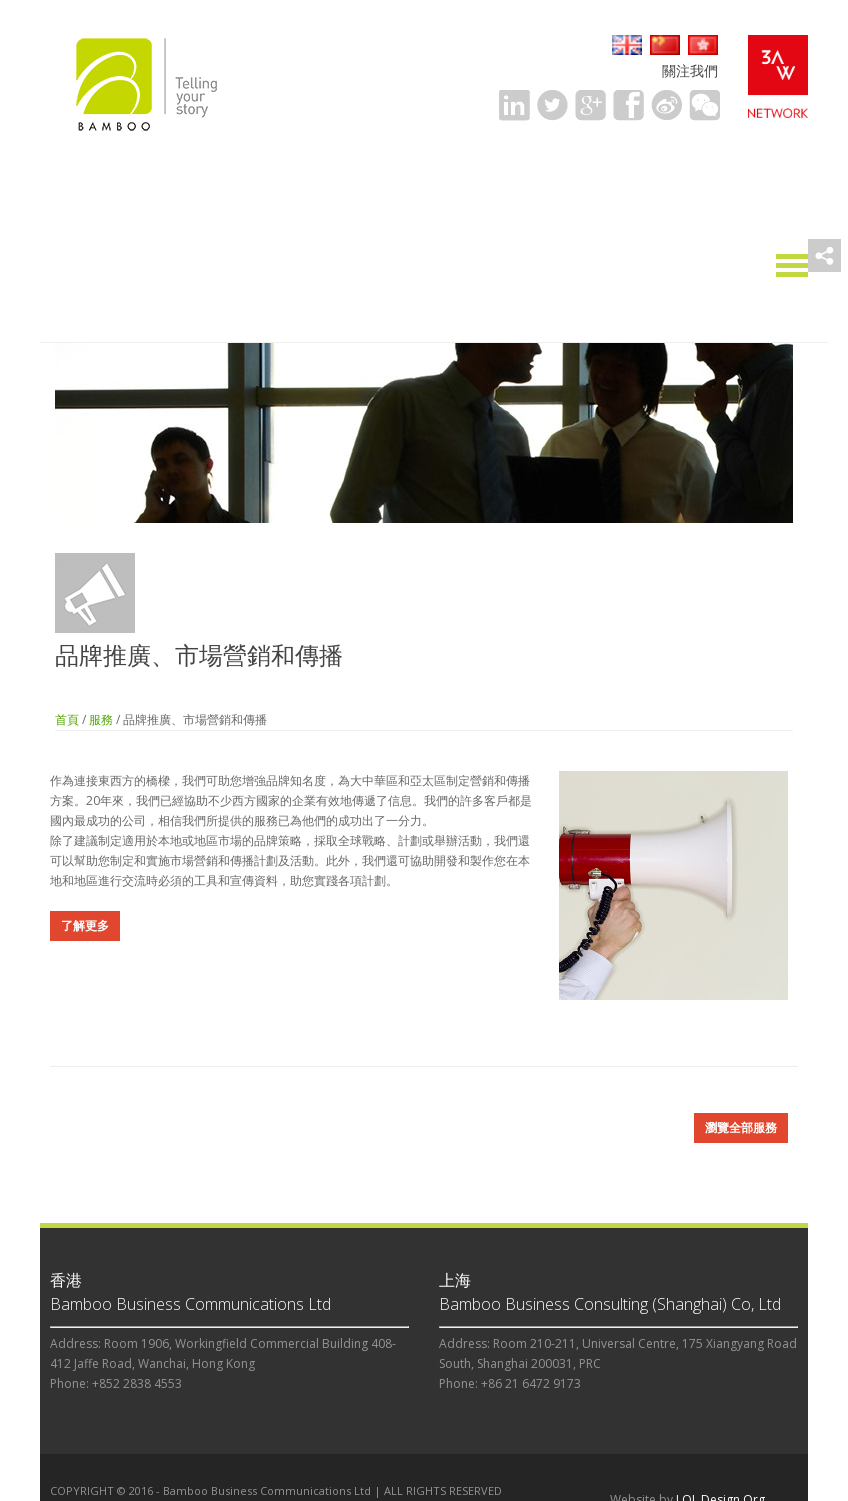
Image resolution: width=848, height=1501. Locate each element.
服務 (101, 719)
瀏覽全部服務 (741, 1127)
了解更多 (85, 925)
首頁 (67, 719)
